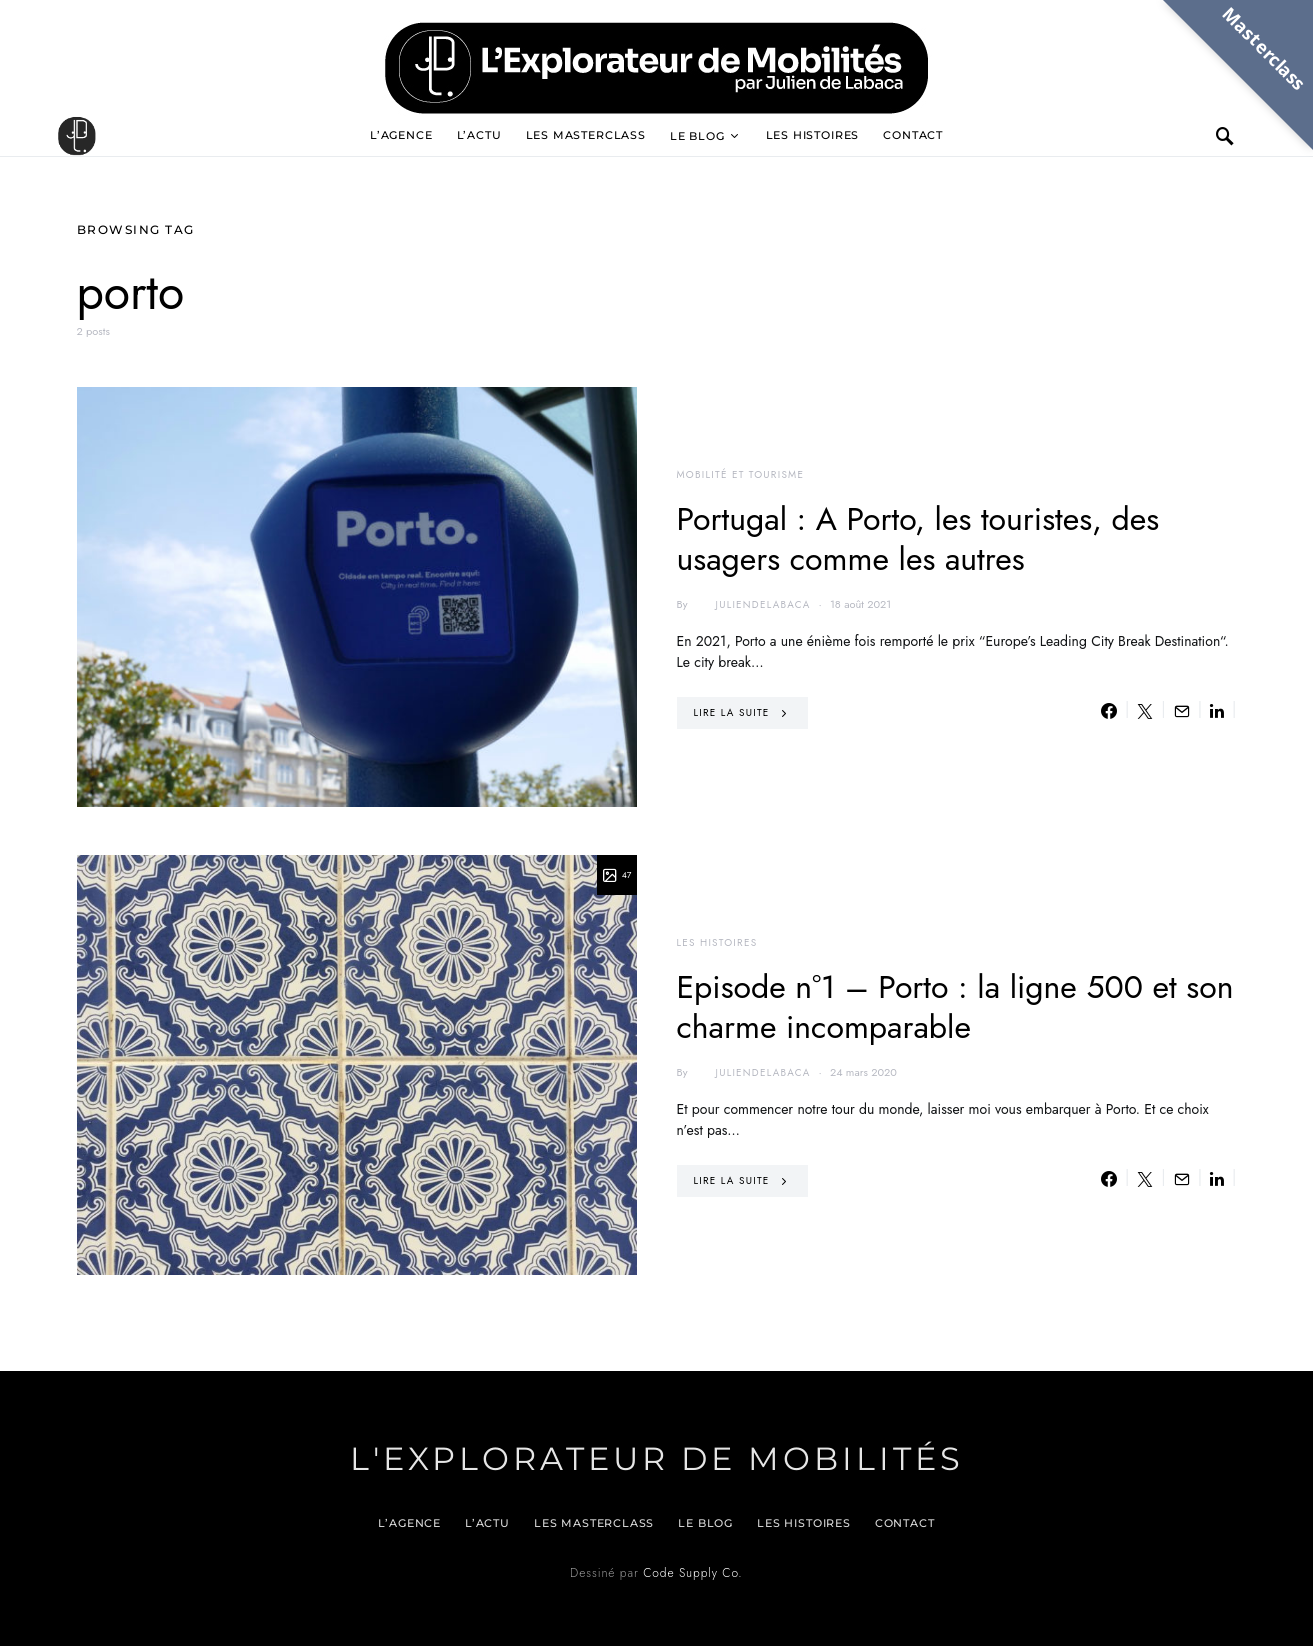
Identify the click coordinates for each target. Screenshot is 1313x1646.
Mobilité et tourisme (741, 474)
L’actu (479, 135)
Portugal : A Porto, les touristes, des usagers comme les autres (918, 539)
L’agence (401, 135)
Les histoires (813, 135)
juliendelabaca (750, 605)
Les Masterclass (586, 135)
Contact (913, 135)
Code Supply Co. (692, 1573)
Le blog (697, 136)
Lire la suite (732, 712)
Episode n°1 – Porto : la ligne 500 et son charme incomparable (955, 1007)
